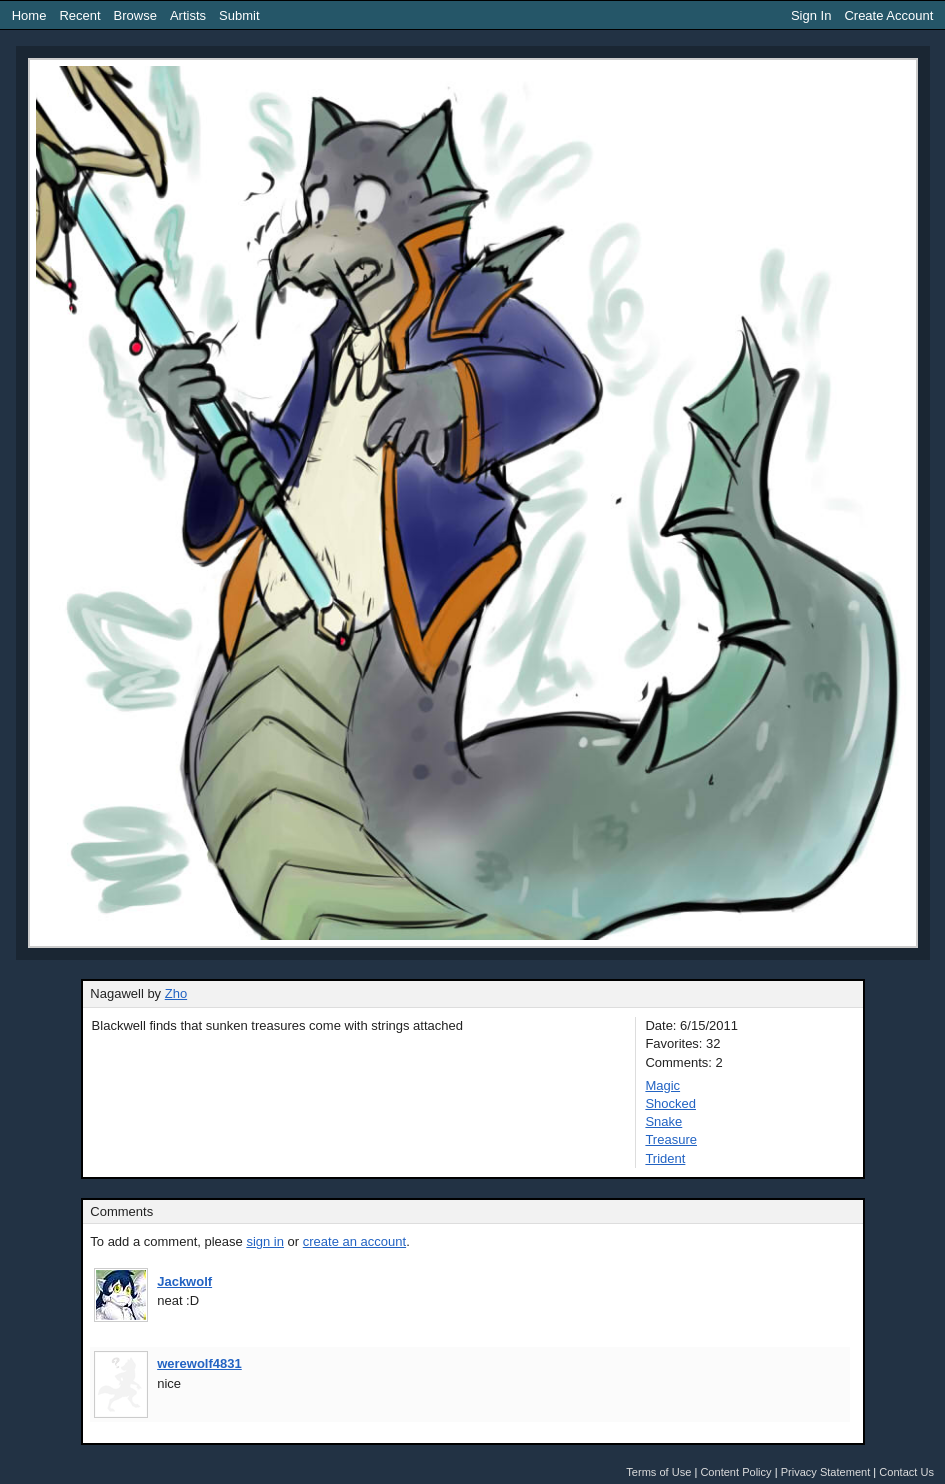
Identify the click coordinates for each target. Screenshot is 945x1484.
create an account (354, 1241)
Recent (79, 15)
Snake (663, 1121)
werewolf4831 (199, 1363)
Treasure (671, 1139)
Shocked (670, 1103)
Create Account (888, 15)
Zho (176, 993)
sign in (265, 1241)
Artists (188, 15)
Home (29, 15)
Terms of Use (658, 1472)
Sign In (811, 15)
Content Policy (735, 1472)
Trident (665, 1158)
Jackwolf (184, 1281)
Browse (135, 15)
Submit (239, 15)
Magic (662, 1085)
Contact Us (906, 1472)
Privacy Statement (826, 1472)
